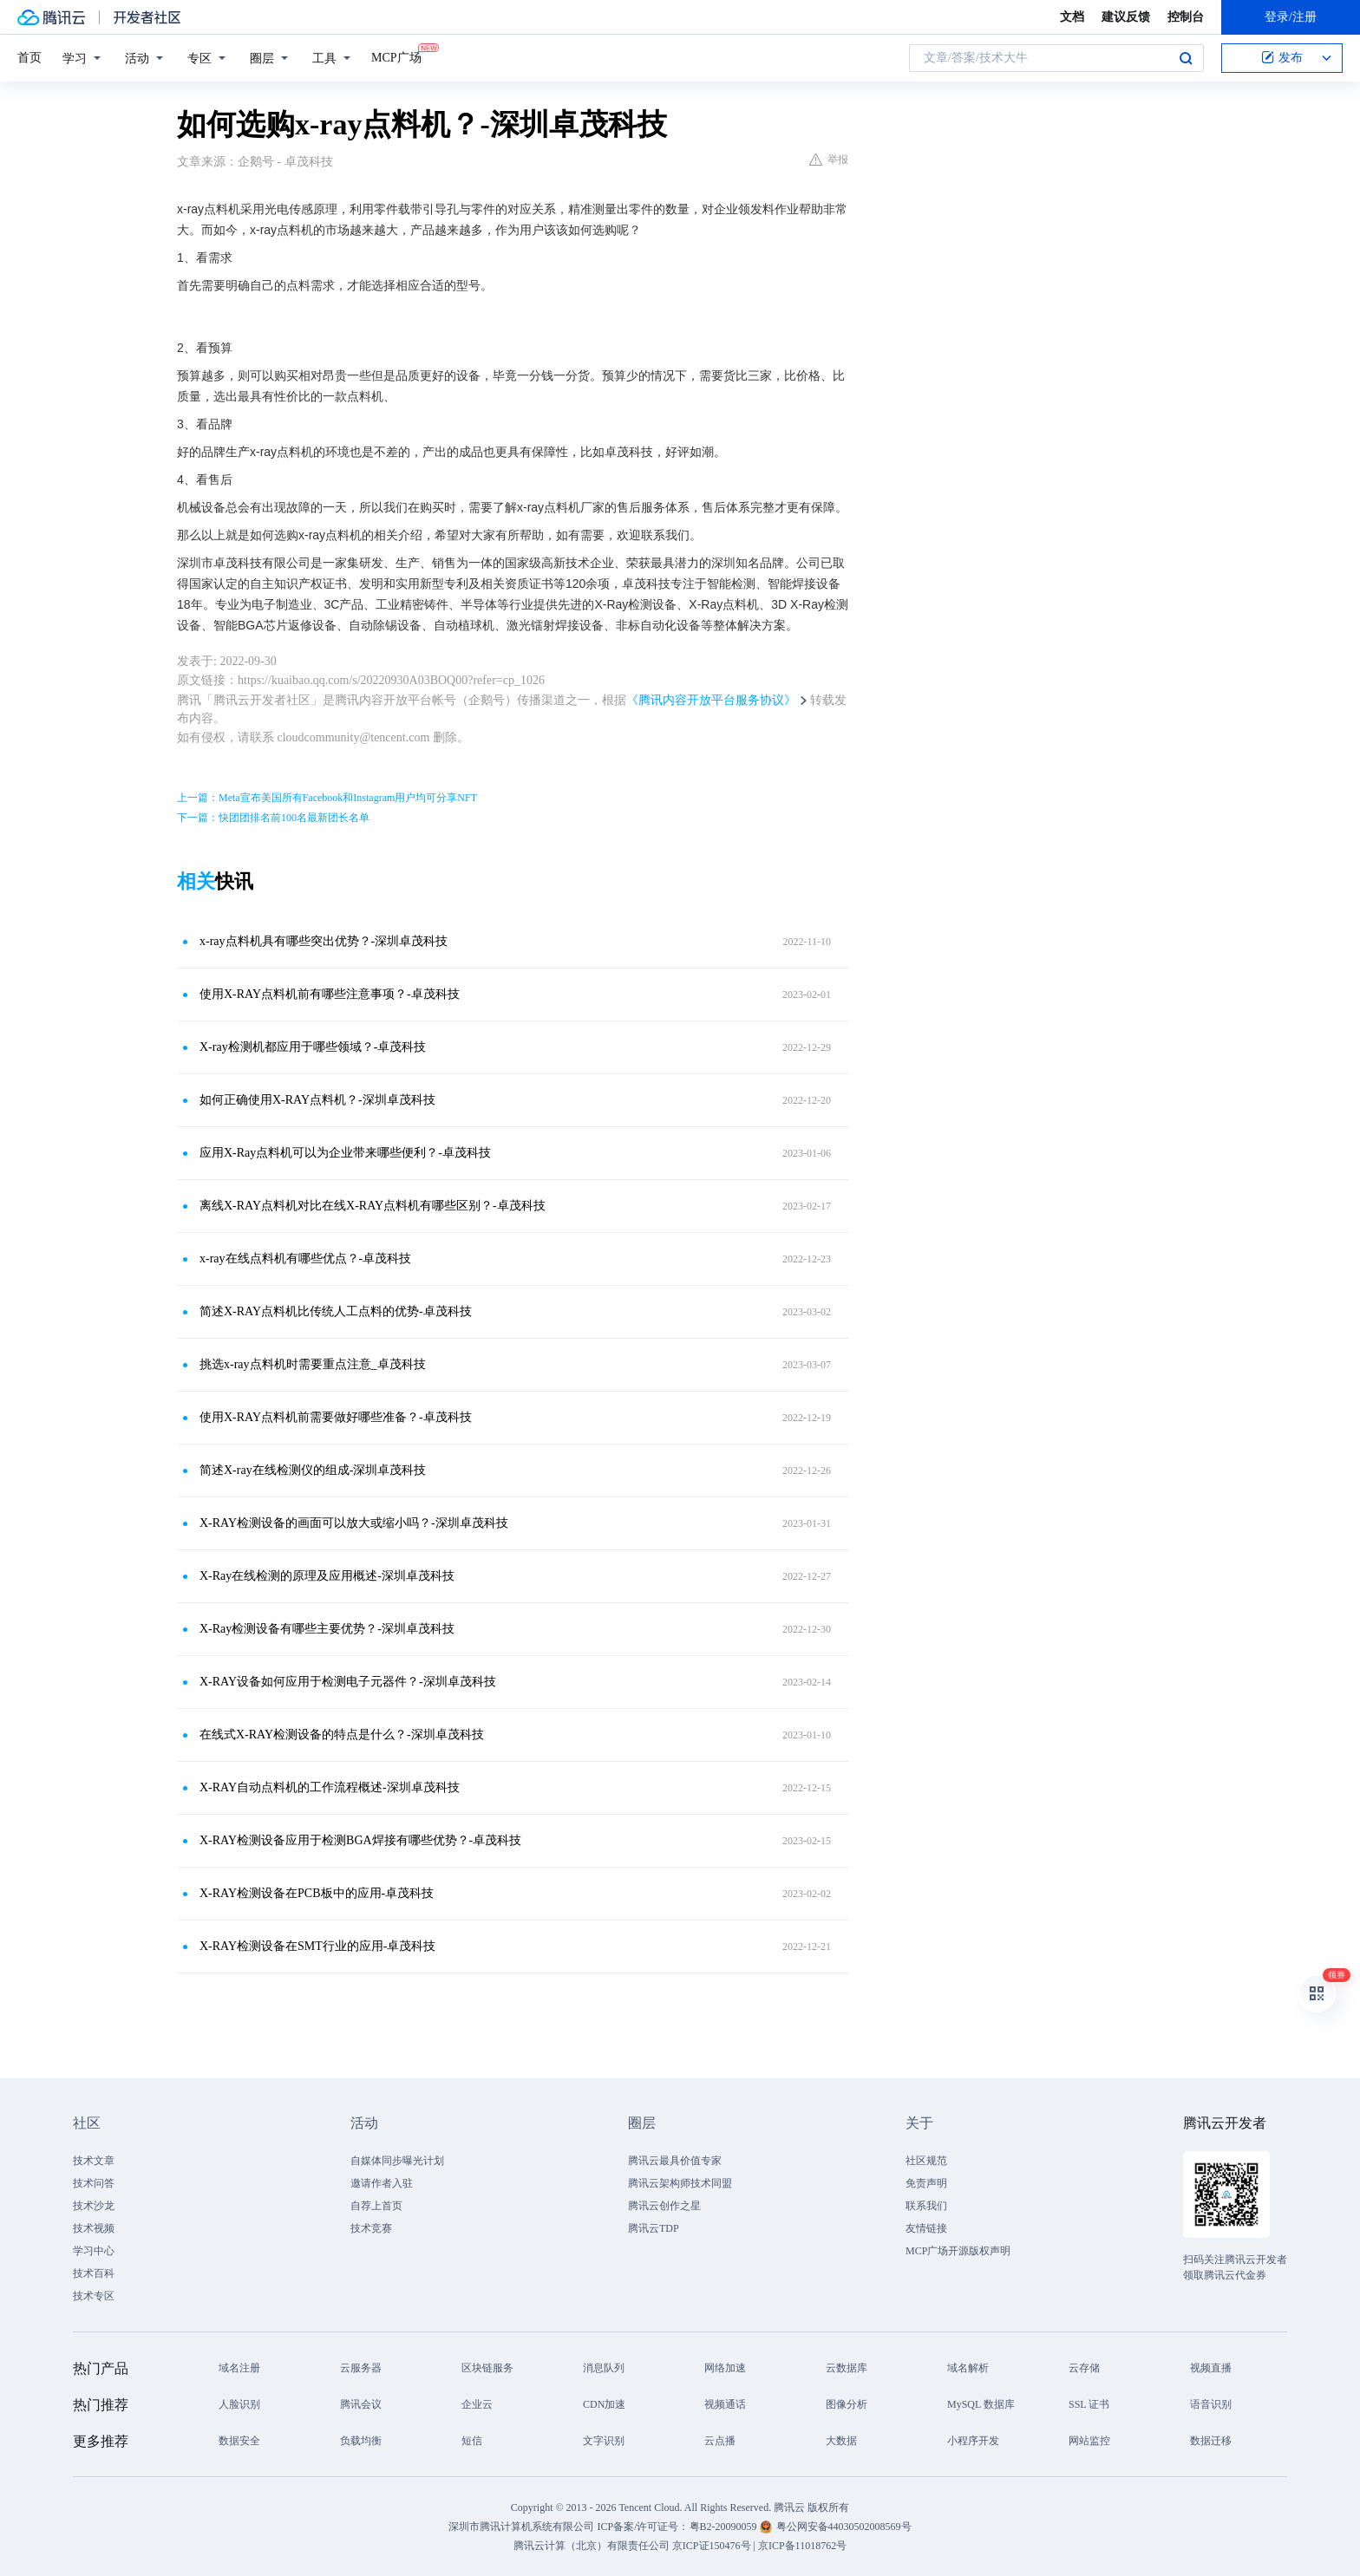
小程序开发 (973, 2441)
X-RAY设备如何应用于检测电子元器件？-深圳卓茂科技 (347, 1681)
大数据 (841, 2441)
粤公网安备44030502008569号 (844, 2527)
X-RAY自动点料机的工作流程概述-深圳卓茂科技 (329, 1787)
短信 (471, 2441)
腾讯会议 (361, 2404)
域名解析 (968, 2368)
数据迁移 (1211, 2441)
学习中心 (93, 2251)
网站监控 (1089, 2441)
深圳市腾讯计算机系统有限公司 (521, 2527)
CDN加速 (604, 2404)
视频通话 (725, 2404)
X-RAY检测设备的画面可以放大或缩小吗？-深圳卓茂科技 (353, 1522)
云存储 (1084, 2368)
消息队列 (603, 2368)
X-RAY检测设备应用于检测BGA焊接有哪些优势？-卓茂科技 (360, 1840)
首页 (29, 57)
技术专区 (93, 2296)
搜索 (1186, 58)
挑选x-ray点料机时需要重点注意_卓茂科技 (312, 1364)
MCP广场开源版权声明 (958, 2251)
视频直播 (1211, 2368)
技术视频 (93, 2228)
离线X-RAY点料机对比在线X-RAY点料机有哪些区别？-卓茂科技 (372, 1205)
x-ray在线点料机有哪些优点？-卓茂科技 (305, 1258)
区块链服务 (487, 2368)
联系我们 (926, 2206)
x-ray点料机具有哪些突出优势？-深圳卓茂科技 (323, 941)
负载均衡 (361, 2441)
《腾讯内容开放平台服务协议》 (711, 700)
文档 (1072, 16)
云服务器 (361, 2368)
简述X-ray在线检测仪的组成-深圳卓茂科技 (312, 1470)
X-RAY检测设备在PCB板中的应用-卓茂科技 (316, 1893)
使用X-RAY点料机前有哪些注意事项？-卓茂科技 (329, 994)
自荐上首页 (376, 2206)
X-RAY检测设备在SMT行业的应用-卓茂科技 (317, 1946)
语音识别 (1211, 2404)
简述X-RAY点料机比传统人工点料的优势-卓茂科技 (335, 1311)
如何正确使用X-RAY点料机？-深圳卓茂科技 (317, 1099)
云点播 (720, 2441)
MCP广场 (396, 56)
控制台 (1185, 16)
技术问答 (93, 2183)
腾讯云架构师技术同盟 (680, 2183)
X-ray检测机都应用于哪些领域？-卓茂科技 (312, 1046)
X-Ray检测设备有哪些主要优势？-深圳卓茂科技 (326, 1628)
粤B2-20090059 (725, 2527)
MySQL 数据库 (981, 2404)
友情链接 (926, 2228)
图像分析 (846, 2404)
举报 (828, 159)
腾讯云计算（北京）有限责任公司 (591, 2546)
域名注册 (239, 2368)
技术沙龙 (93, 2206)
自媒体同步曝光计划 (397, 2161)
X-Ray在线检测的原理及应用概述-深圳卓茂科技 (326, 1575)
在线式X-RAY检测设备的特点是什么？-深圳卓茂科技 (341, 1734)
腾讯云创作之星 (664, 2206)
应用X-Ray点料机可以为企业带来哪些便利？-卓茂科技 (345, 1152)
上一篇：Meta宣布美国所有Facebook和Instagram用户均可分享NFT (327, 798)
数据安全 (239, 2441)
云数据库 (846, 2368)
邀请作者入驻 (381, 2183)
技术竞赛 (371, 2228)
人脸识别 (239, 2404)
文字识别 (603, 2441)
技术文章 (93, 2161)
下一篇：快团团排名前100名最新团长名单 (273, 818)
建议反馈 (1126, 16)
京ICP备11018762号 (802, 2546)
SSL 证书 (1089, 2404)
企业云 (477, 2404)
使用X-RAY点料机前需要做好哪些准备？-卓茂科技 (335, 1417)
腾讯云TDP (653, 2228)
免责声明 (926, 2183)
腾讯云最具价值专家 (675, 2161)
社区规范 (926, 2161)
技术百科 (93, 2273)
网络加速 (725, 2368)
